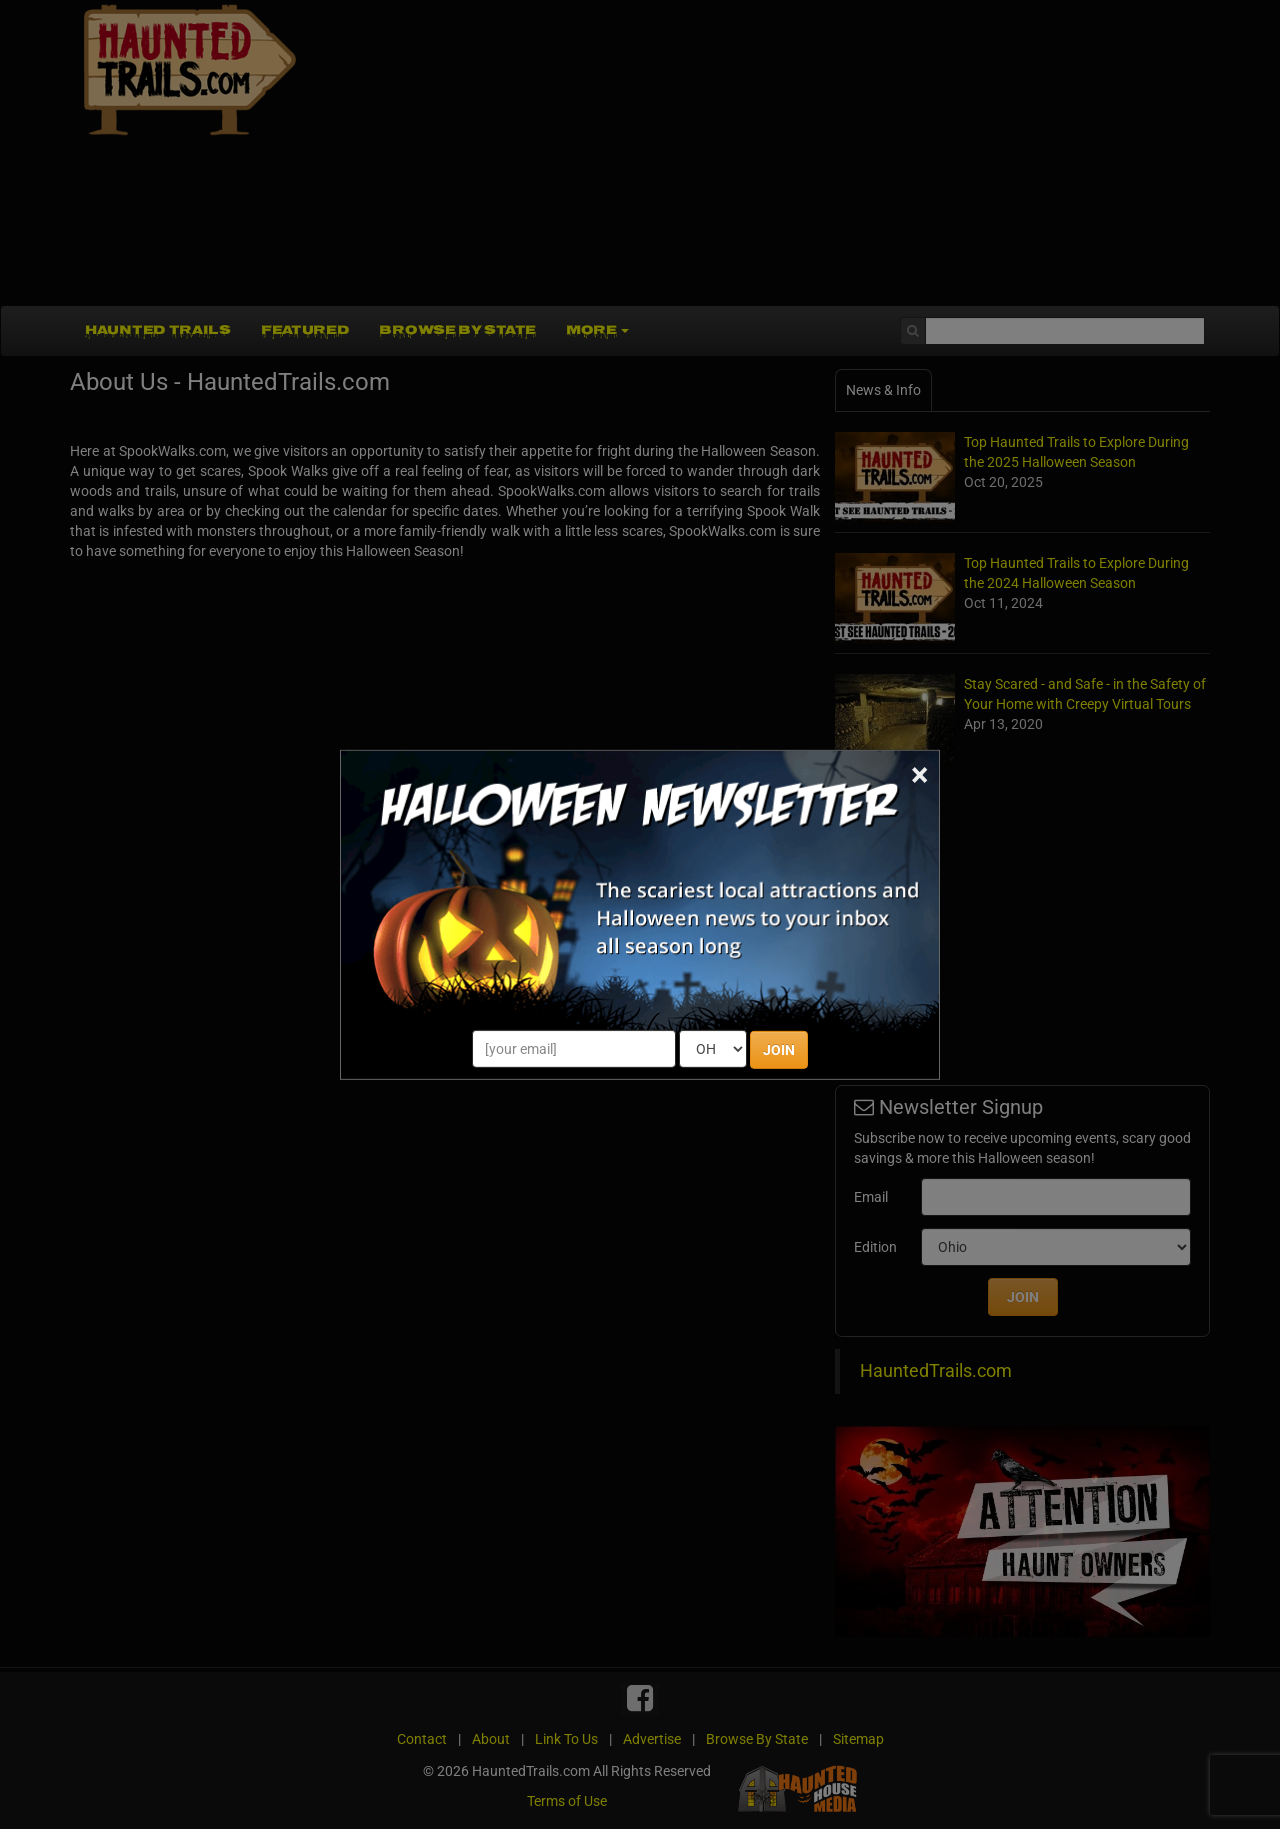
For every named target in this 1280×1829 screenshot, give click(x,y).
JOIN (779, 1050)
